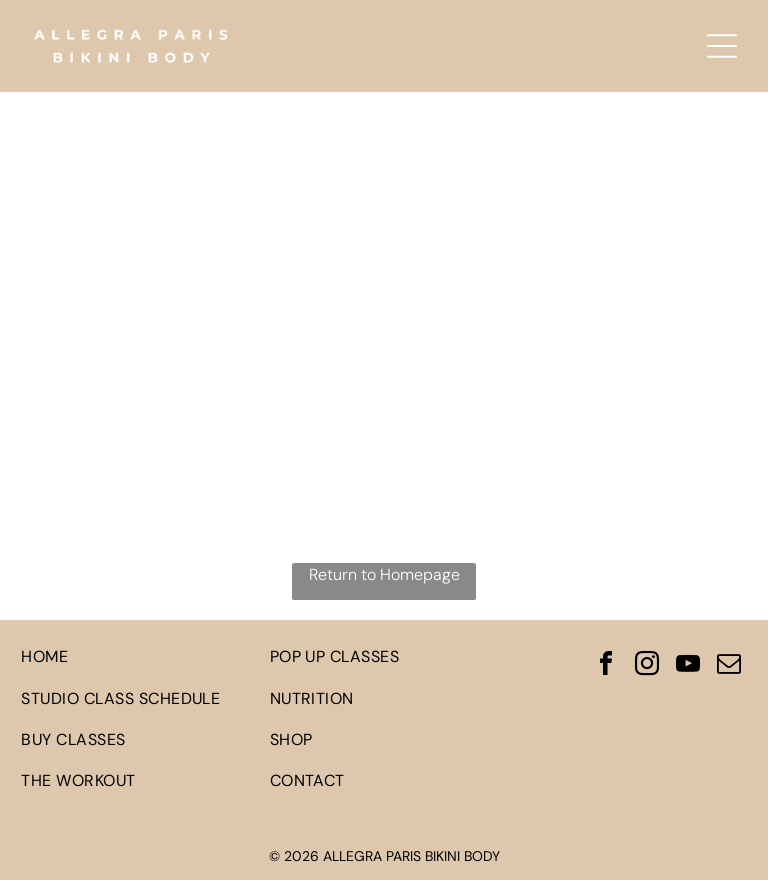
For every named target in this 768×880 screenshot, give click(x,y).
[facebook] (606, 666)
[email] (729, 666)
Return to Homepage (384, 574)
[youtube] (688, 666)
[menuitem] (135, 656)
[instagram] (647, 666)
